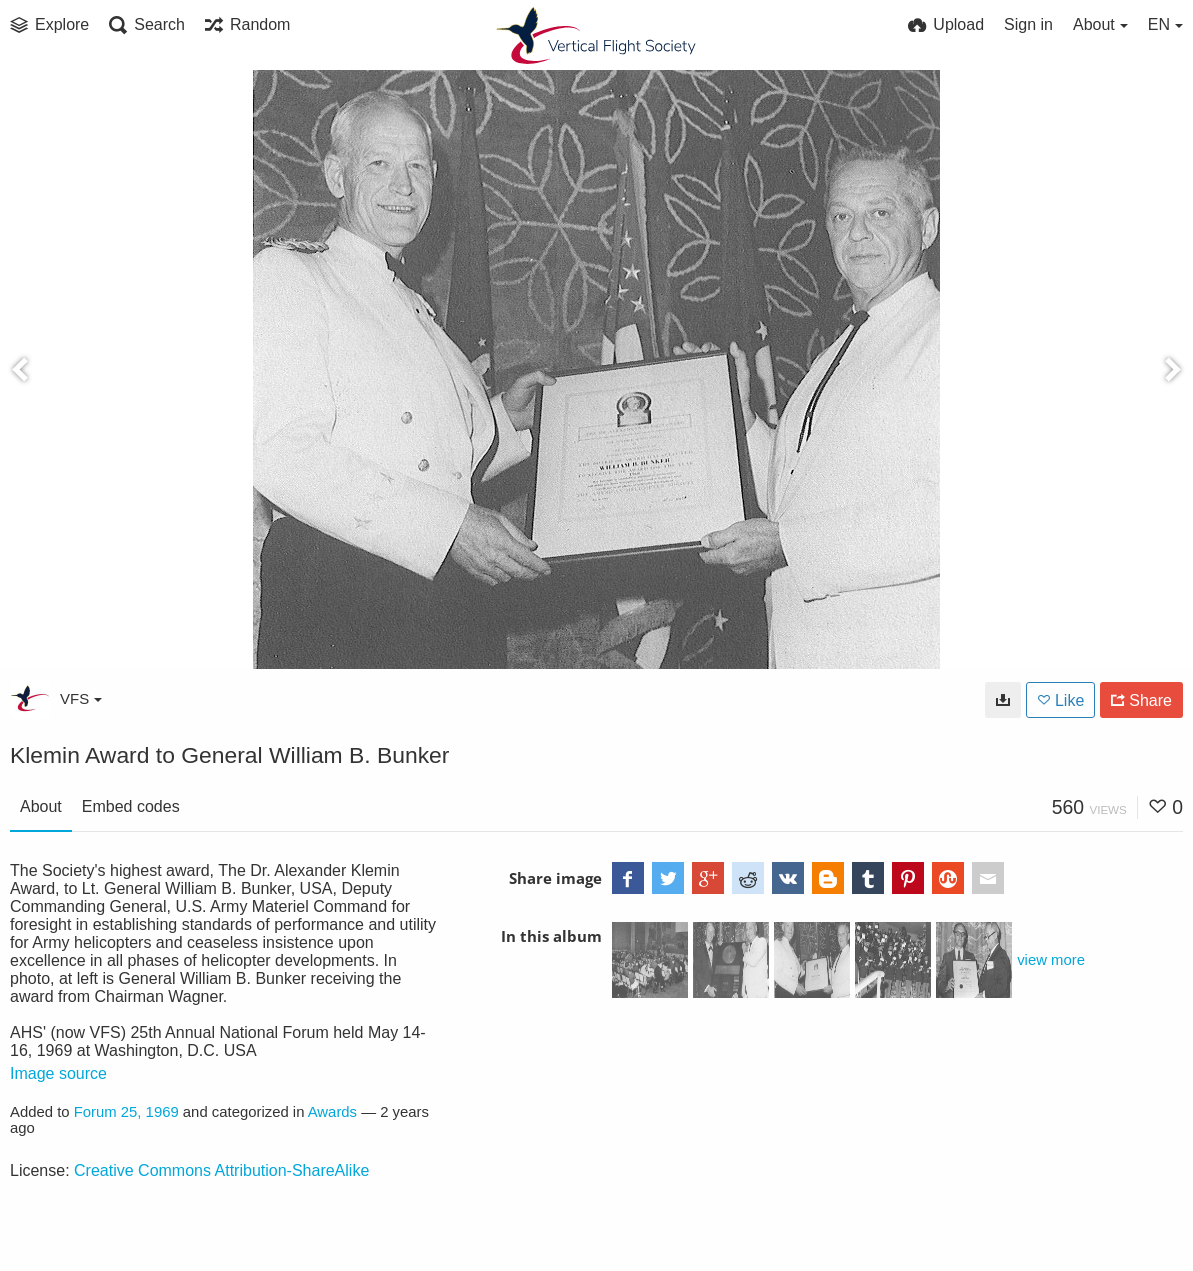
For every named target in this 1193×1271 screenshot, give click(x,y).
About (41, 806)
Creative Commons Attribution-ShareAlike (221, 1170)
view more (1051, 960)
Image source (58, 1073)
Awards (332, 1112)
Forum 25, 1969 (126, 1112)
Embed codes (131, 806)
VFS (81, 698)
